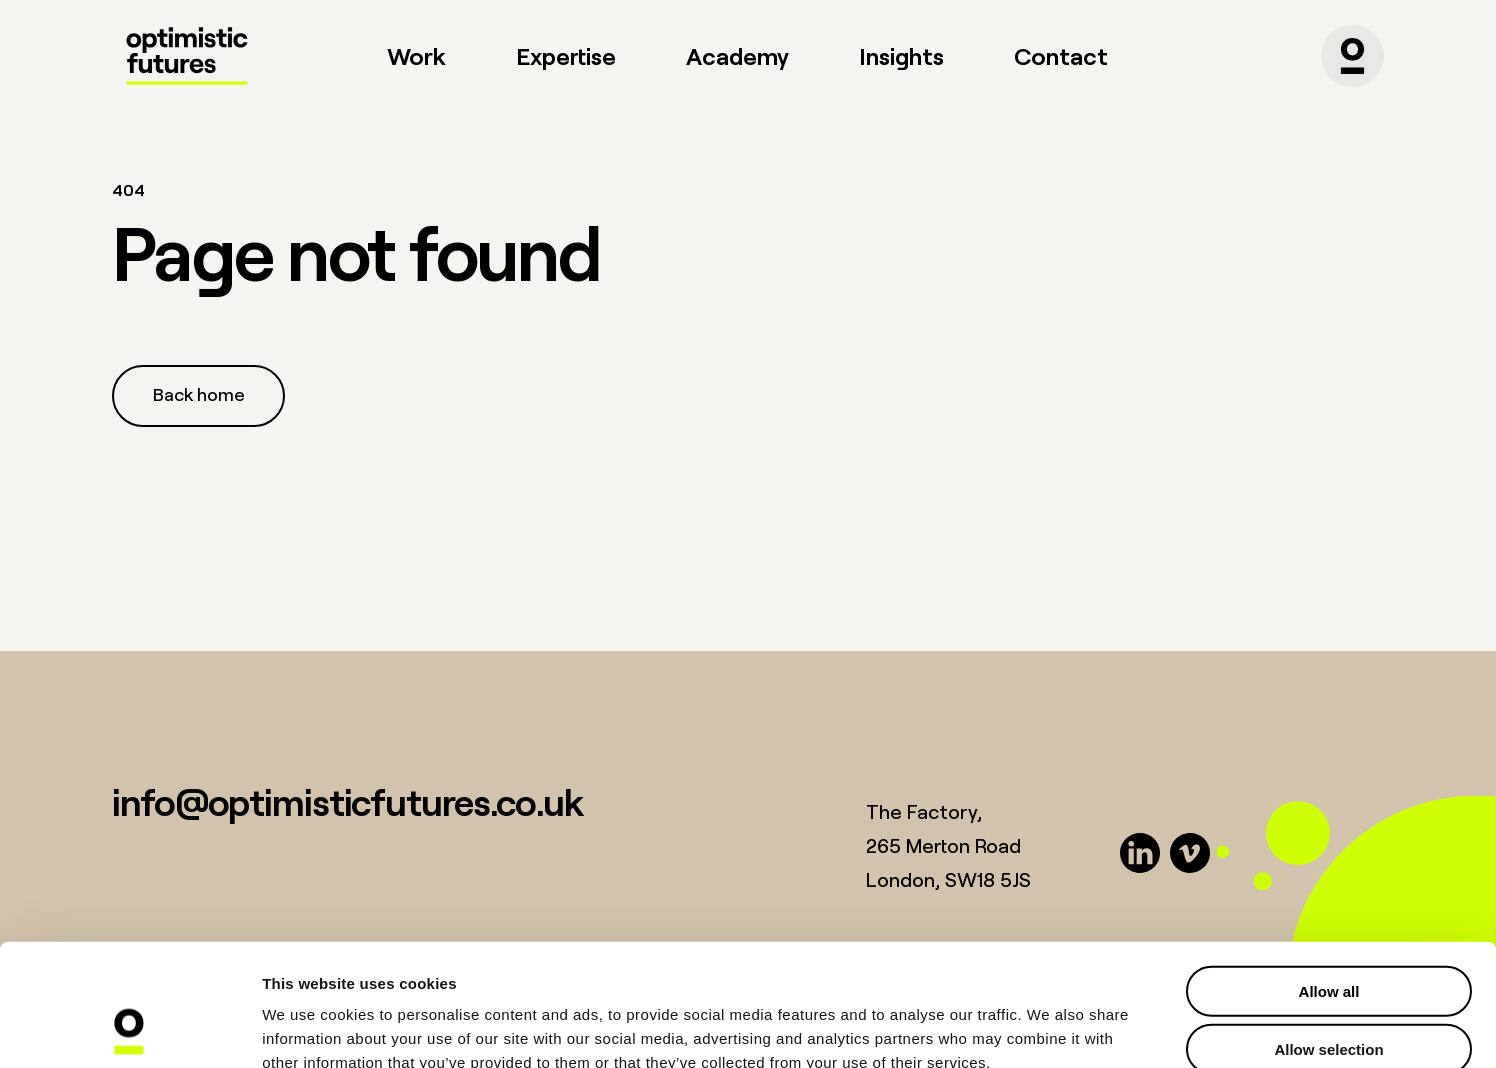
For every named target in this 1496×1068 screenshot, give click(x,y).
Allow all (1329, 876)
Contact (1061, 55)
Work (416, 55)
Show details (1049, 1028)
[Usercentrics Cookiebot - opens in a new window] (129, 1029)
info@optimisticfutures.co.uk (348, 801)
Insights (901, 55)
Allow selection (1328, 935)
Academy (737, 55)
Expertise (566, 55)
